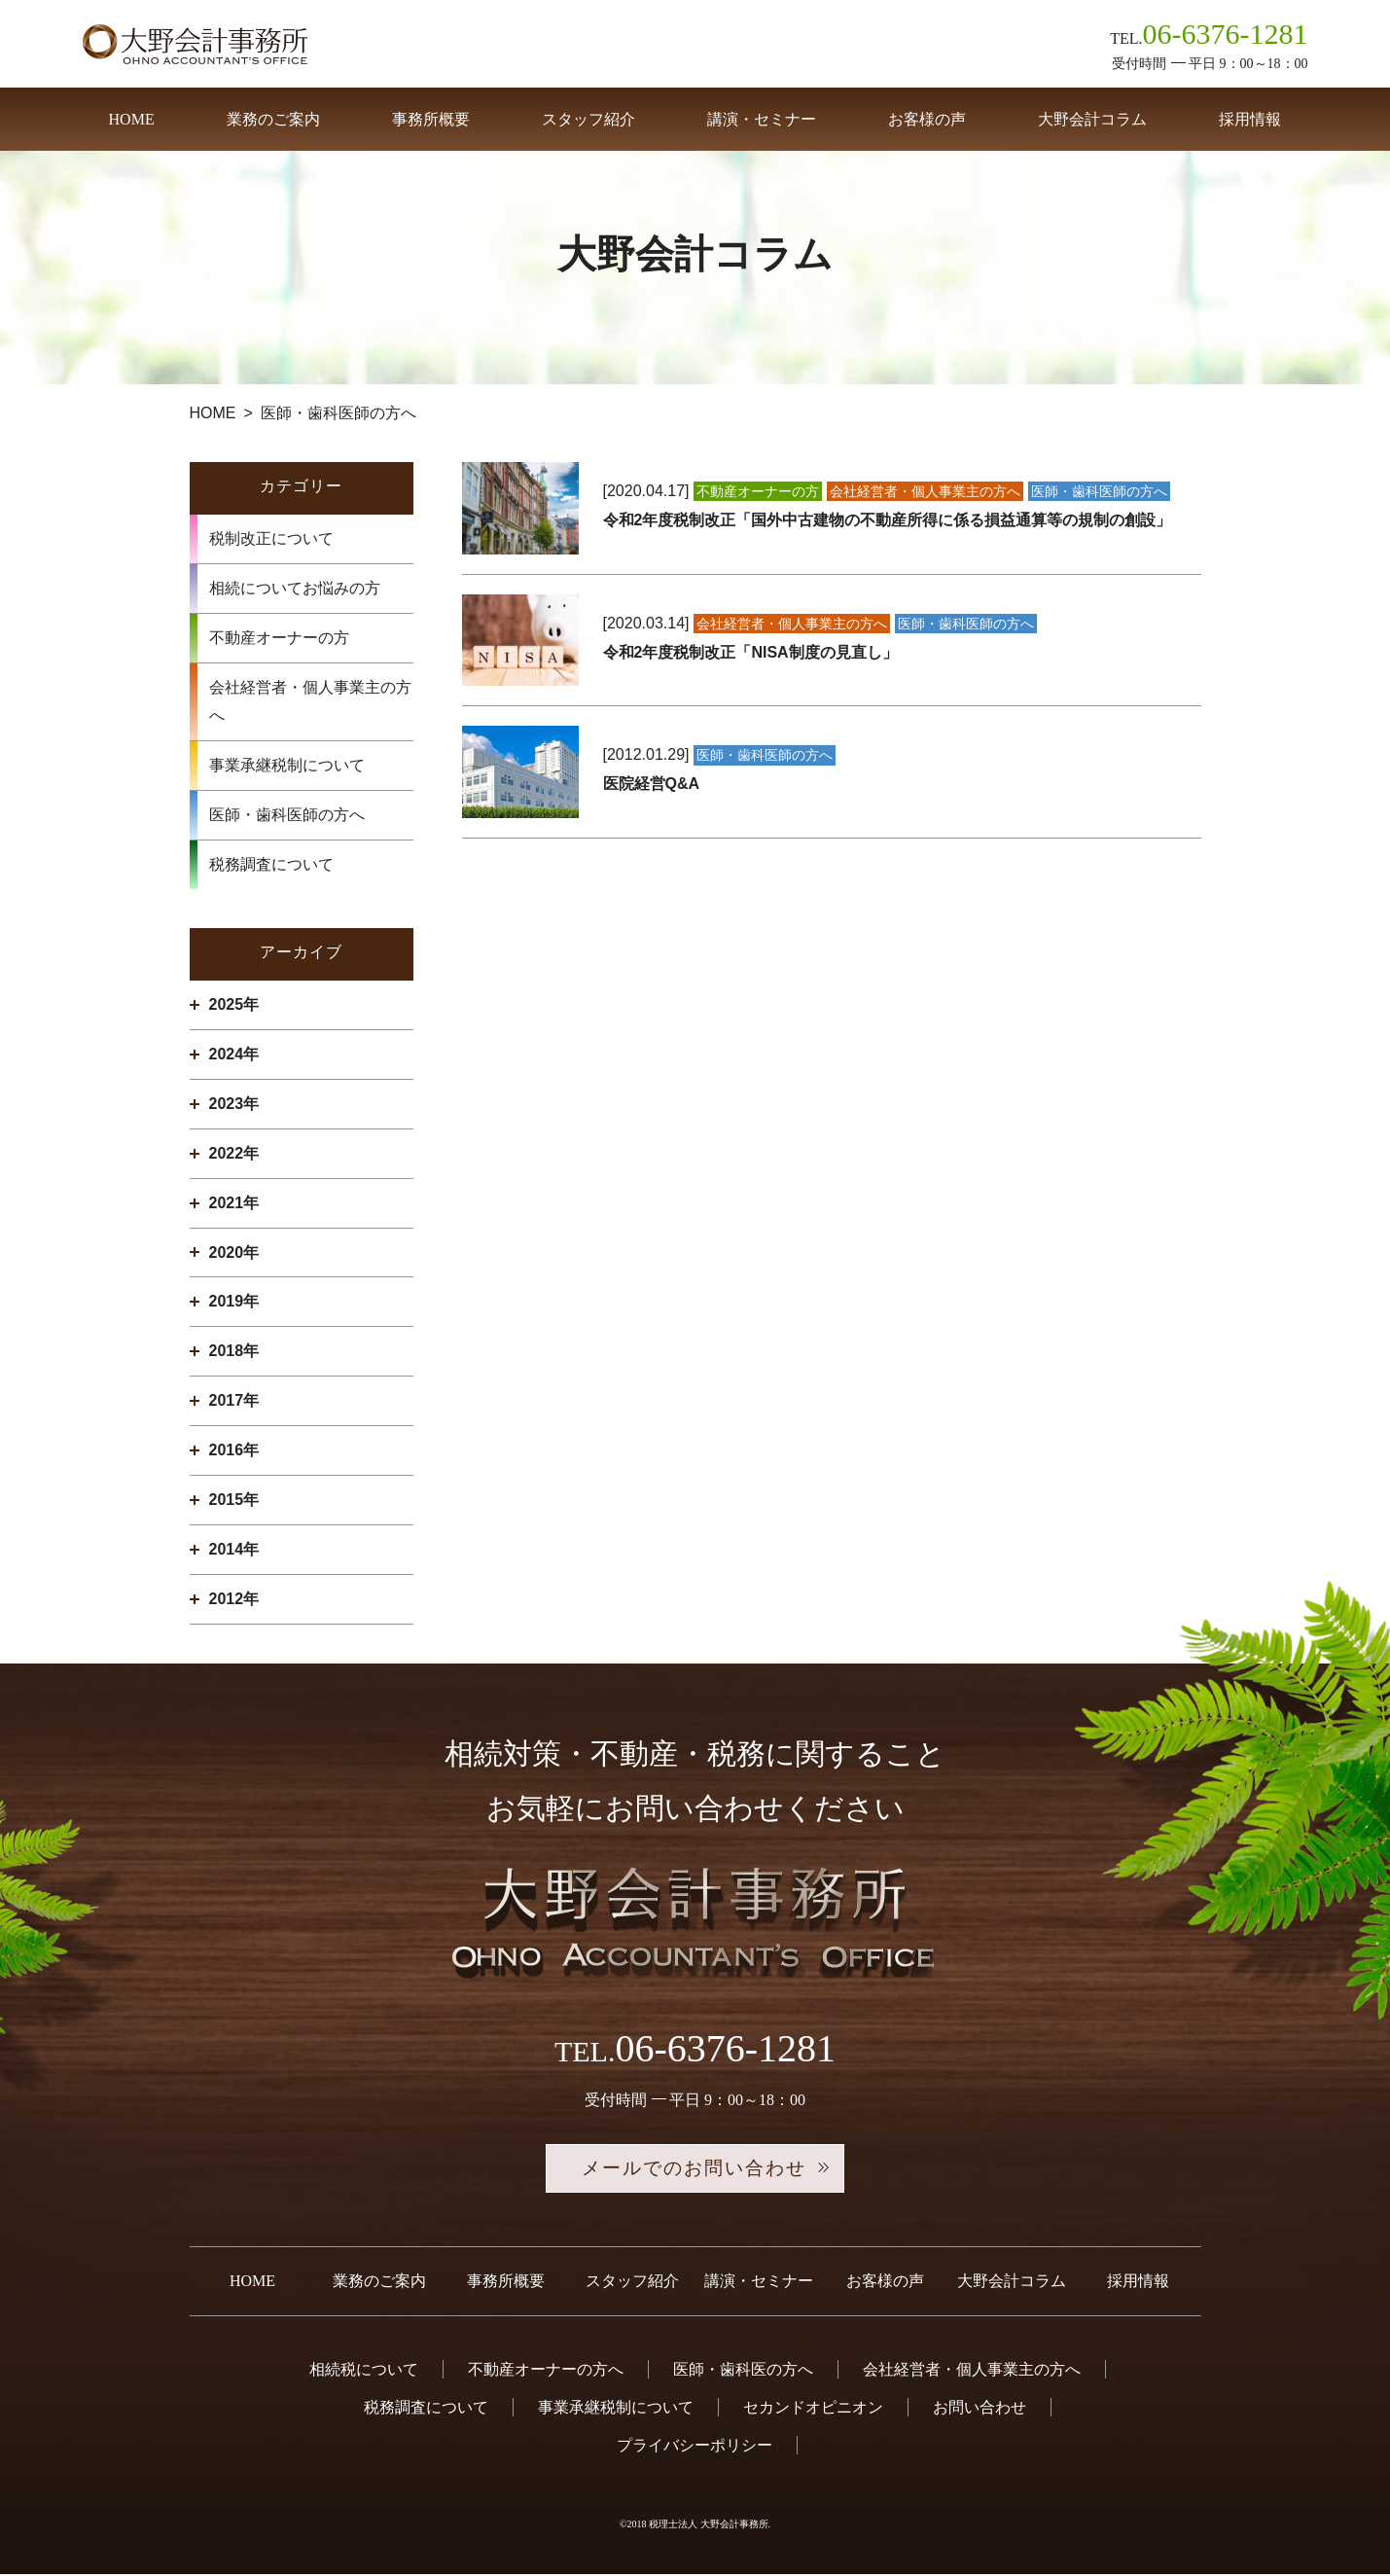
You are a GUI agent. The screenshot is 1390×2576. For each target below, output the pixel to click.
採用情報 (1250, 119)
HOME (132, 119)
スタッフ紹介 (588, 119)
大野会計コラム (1092, 119)
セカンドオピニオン (813, 2409)
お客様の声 (927, 119)
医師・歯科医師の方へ (287, 814)
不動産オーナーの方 (279, 637)
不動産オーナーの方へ (546, 2371)
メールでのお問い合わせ (695, 2169)
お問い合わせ (979, 2409)
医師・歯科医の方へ (743, 2371)
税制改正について (271, 538)
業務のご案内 (273, 119)
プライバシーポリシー (694, 2447)
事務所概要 (431, 119)
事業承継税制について (287, 765)
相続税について (363, 2371)
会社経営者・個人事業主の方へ (310, 702)
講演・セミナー (761, 119)
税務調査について (271, 864)
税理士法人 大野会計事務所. (709, 2526)
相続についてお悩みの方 (294, 588)
